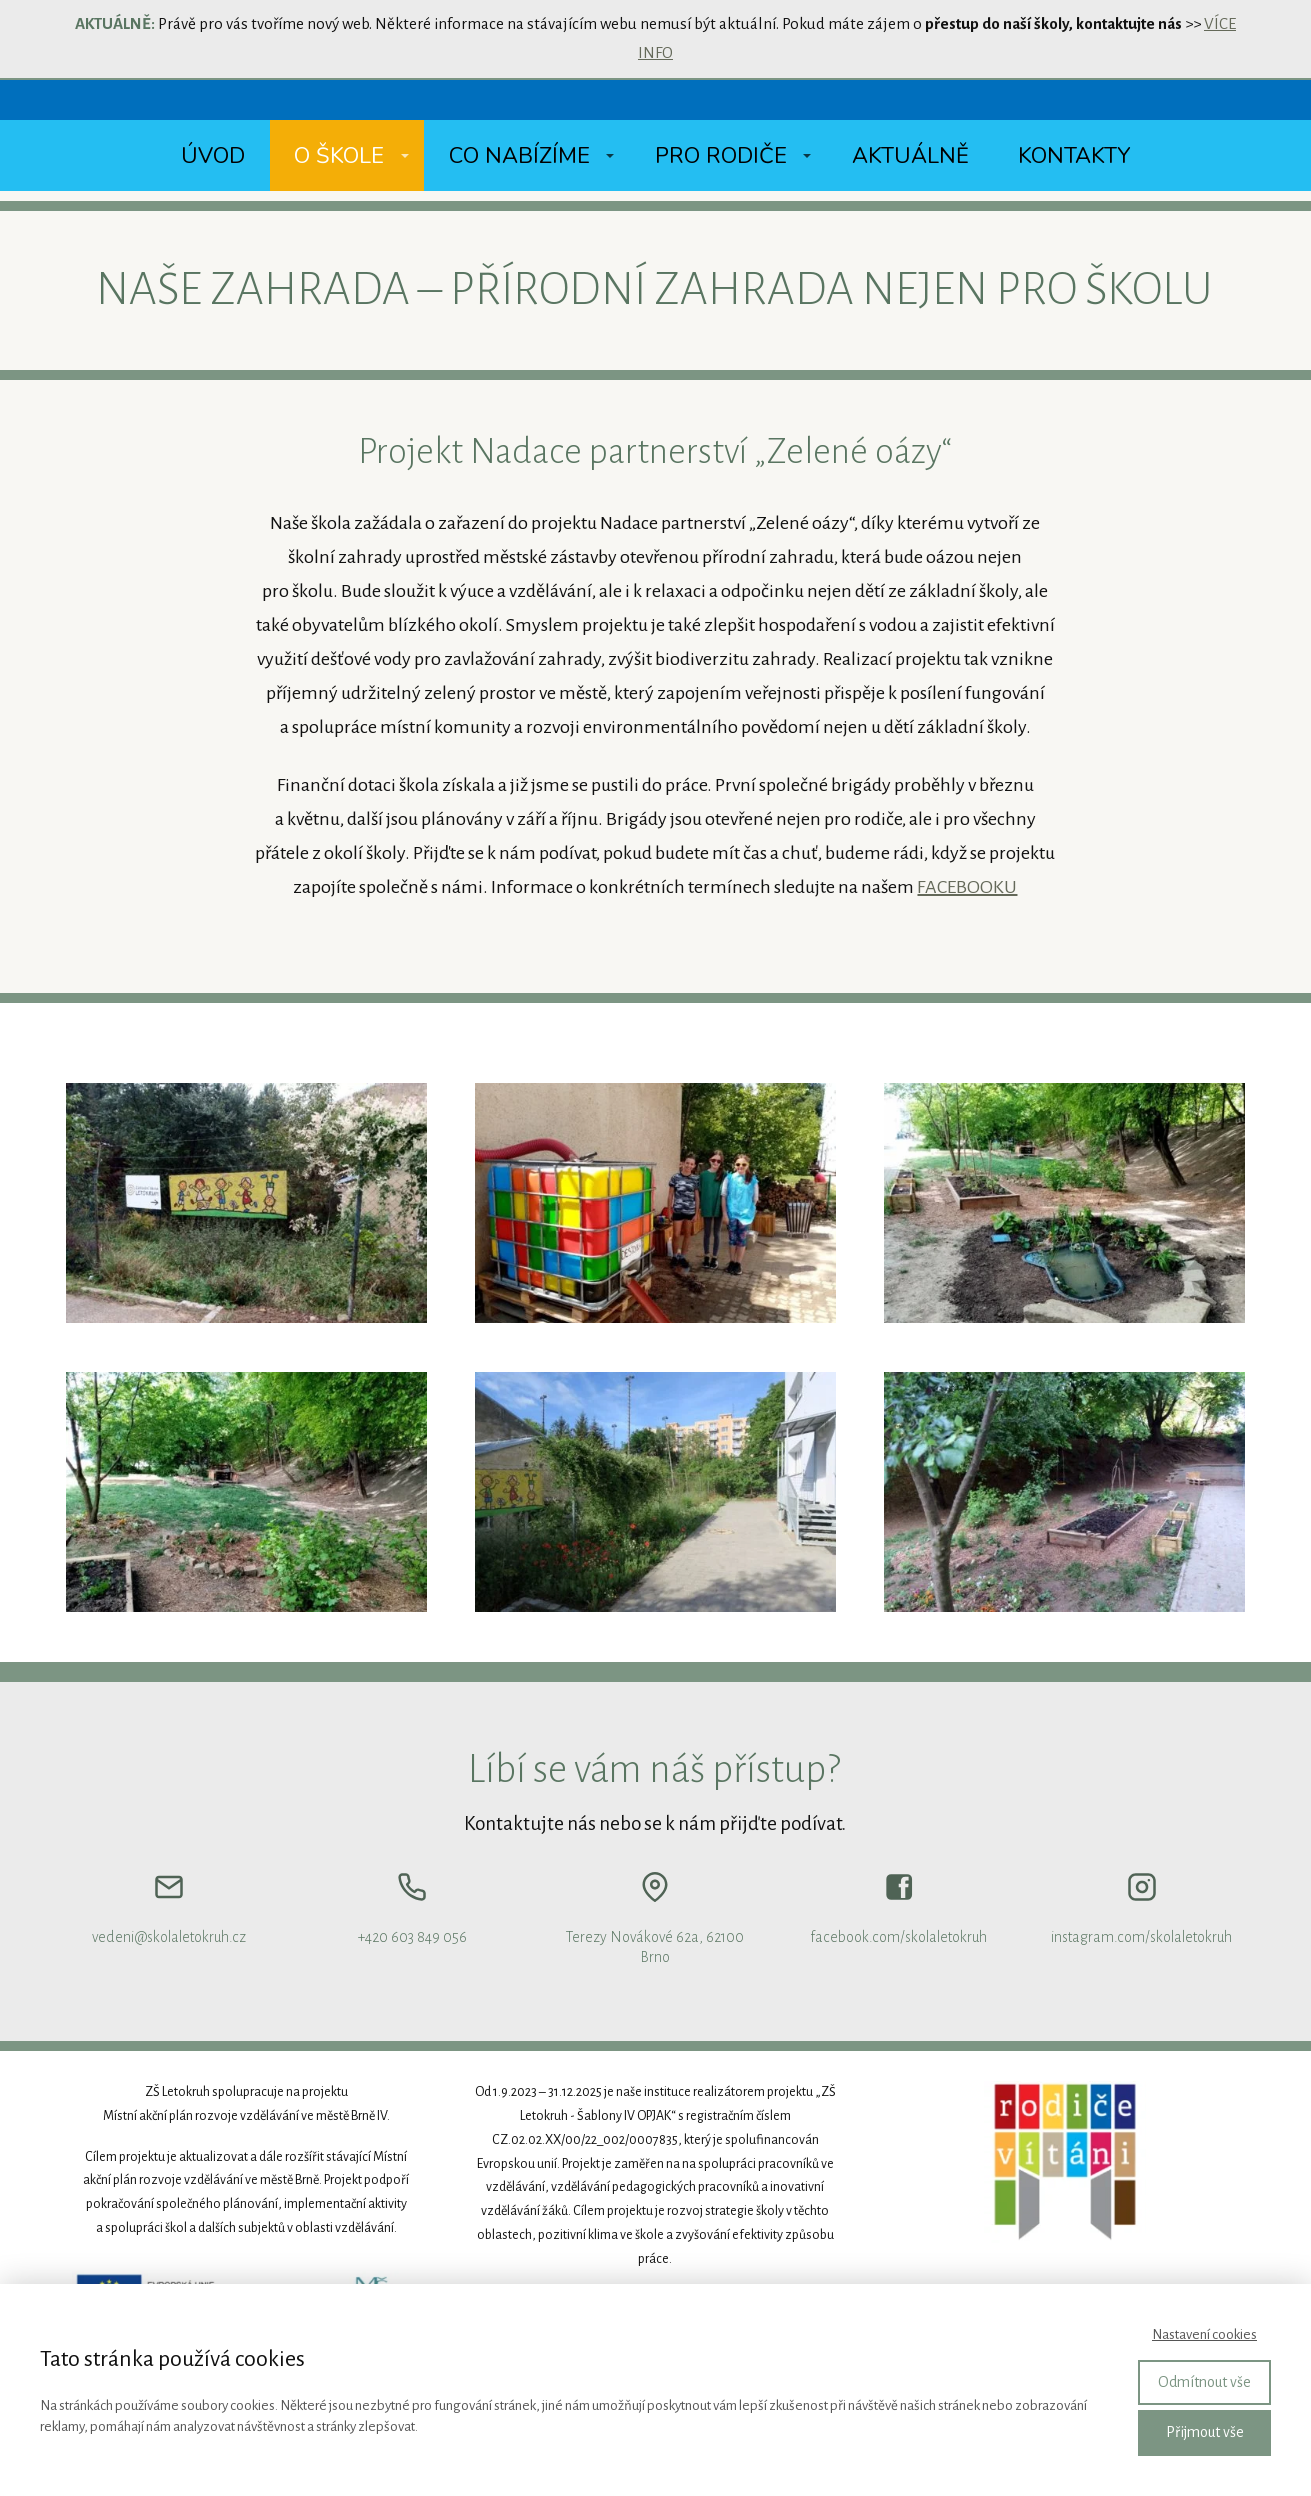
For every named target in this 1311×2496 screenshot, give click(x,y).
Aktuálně (910, 156)
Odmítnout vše (1204, 2382)
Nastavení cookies (1204, 2334)
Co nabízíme (519, 156)
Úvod (213, 156)
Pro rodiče (721, 156)
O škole (339, 156)
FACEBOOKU (967, 887)
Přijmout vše (1205, 2432)
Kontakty (1074, 156)
